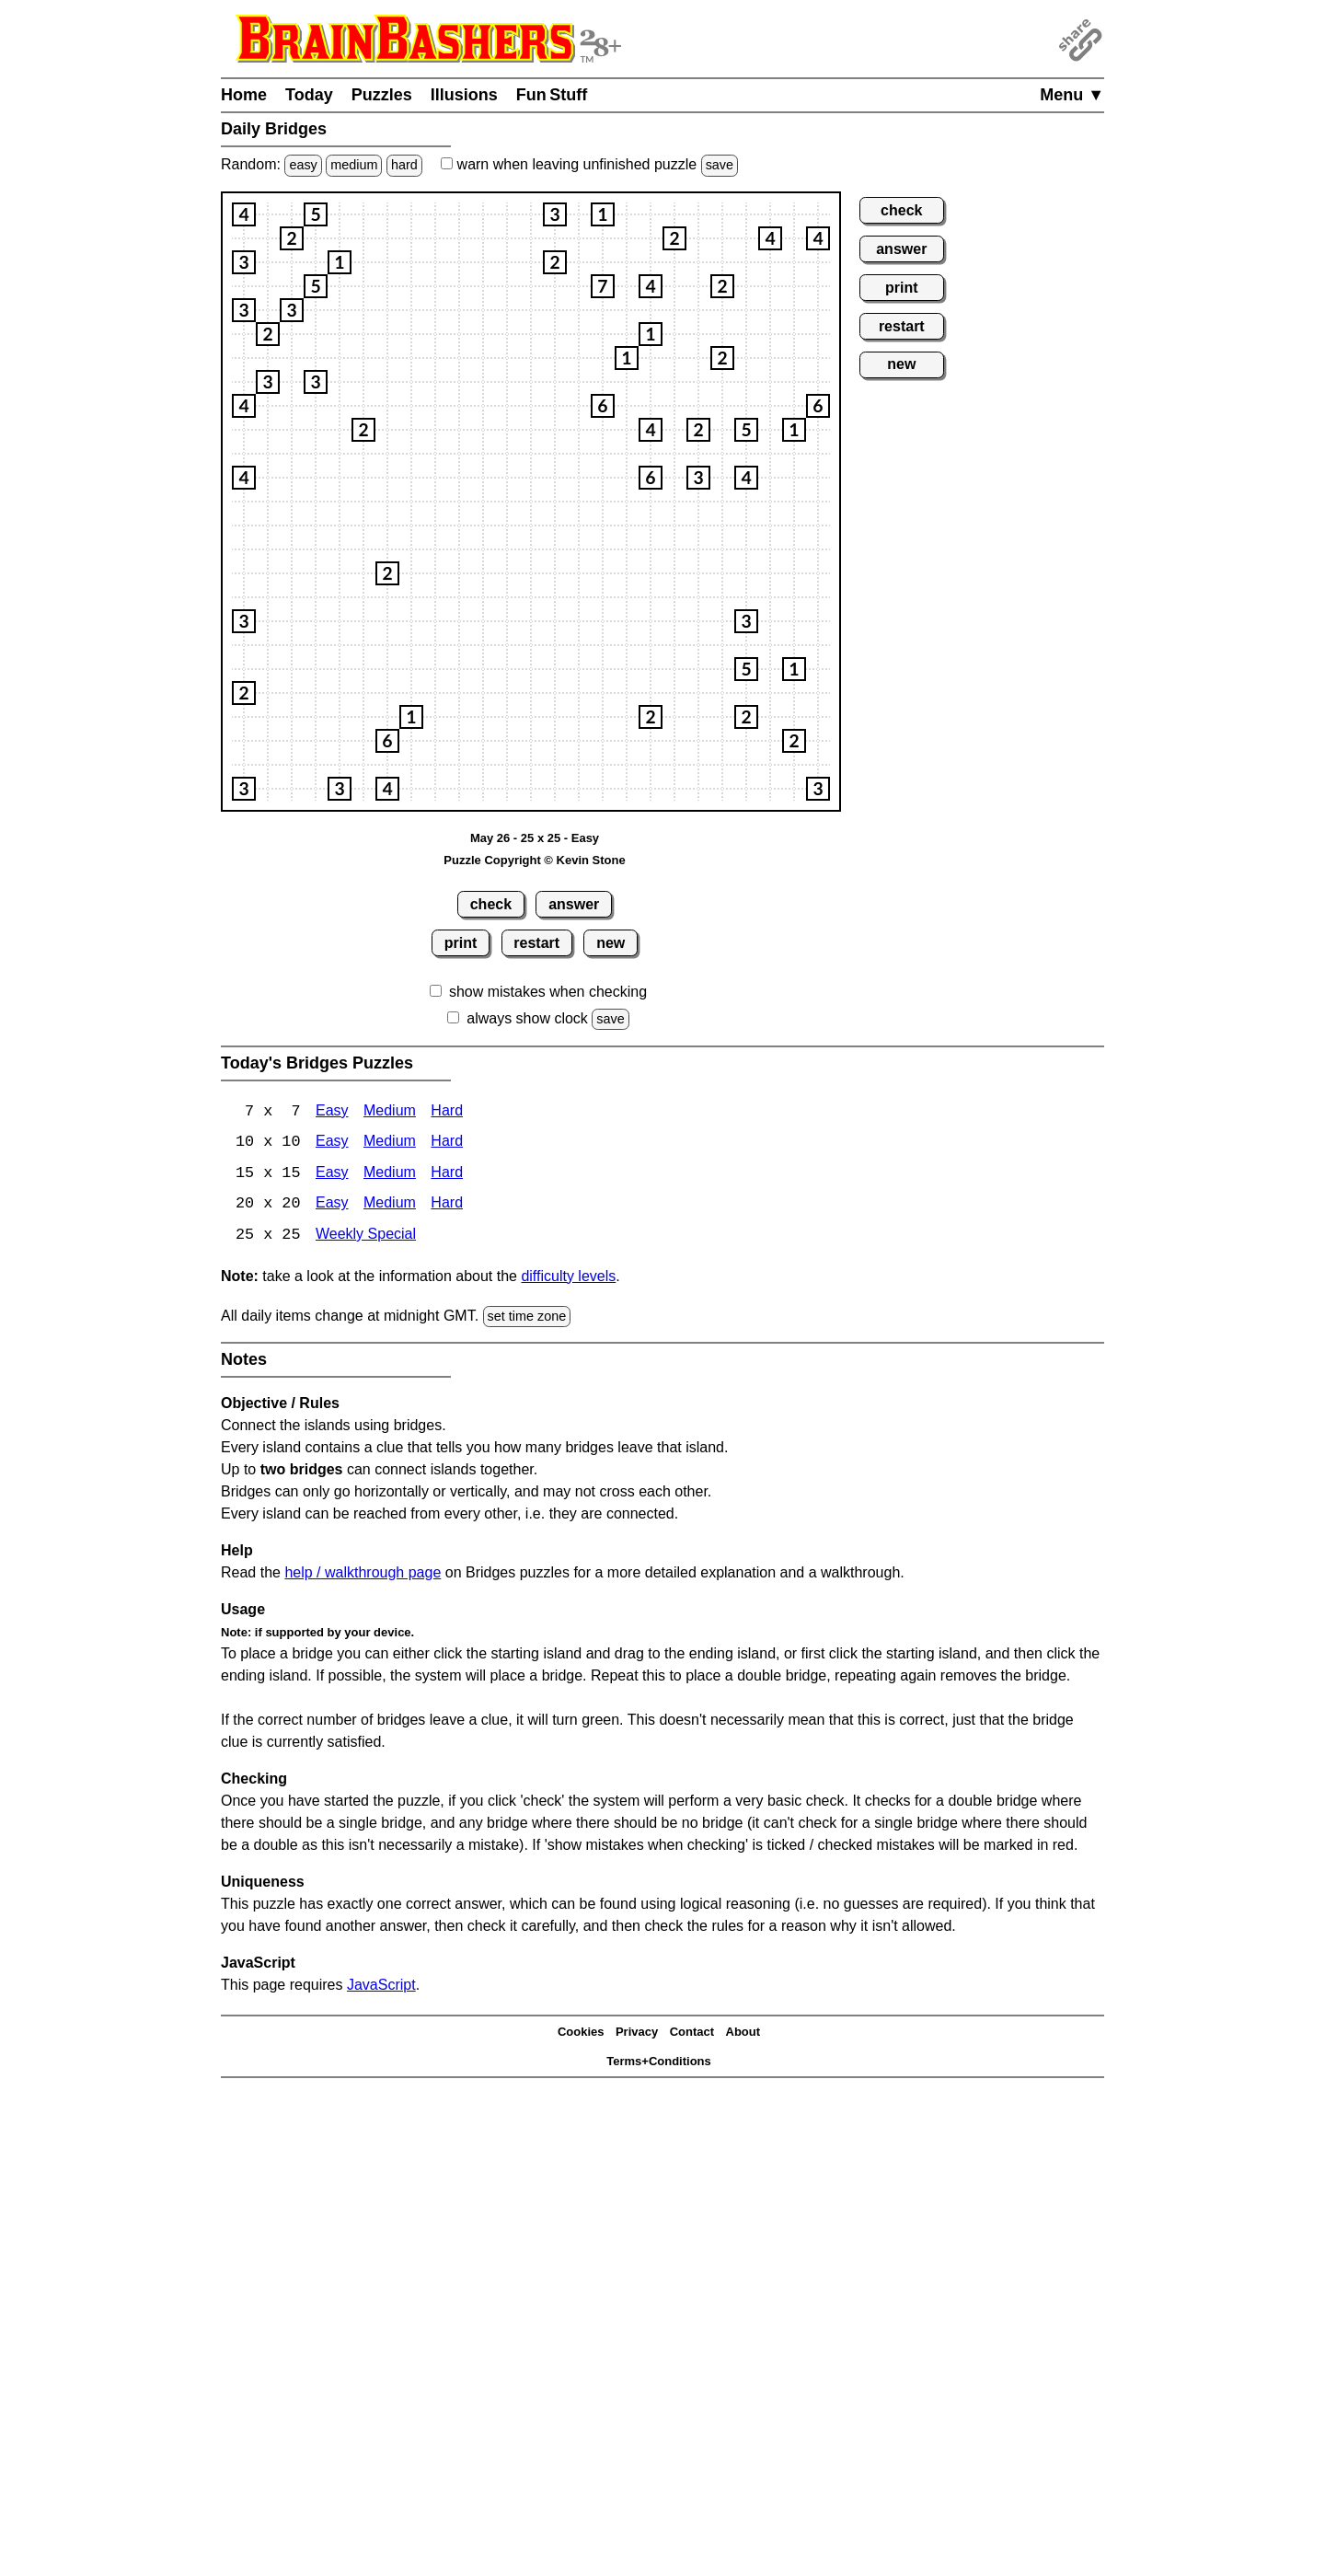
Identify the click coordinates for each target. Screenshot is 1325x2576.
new (610, 943)
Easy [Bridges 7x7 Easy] (332, 1112)
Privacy (637, 2033)
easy (303, 164)
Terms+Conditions (658, 2063)
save (719, 164)
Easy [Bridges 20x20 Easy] (332, 1206)
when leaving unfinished (589, 164)
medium (353, 164)
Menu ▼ (1072, 95)
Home (244, 95)
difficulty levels (568, 1278)
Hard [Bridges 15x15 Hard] (447, 1175)
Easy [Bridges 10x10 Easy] (332, 1143)
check (491, 904)
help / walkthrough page (362, 1574)
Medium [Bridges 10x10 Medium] (389, 1143)
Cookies (581, 2033)
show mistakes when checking (548, 991)
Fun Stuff (552, 95)
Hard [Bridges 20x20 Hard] (447, 1206)
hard (404, 164)
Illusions (464, 95)
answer (573, 904)
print (461, 943)
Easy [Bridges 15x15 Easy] (332, 1175)
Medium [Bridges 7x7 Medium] (389, 1112)
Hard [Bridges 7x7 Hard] (447, 1112)
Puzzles (381, 95)
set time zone (527, 1318)
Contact (692, 2033)
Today (309, 95)
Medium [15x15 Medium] (389, 1175)
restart (536, 943)
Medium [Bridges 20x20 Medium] (389, 1206)
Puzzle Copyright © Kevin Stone (534, 860)
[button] (244, 214)
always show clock (527, 1018)
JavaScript (381, 1986)
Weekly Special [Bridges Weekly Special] (366, 1237)
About (743, 2033)
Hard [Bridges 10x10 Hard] (447, 1143)
